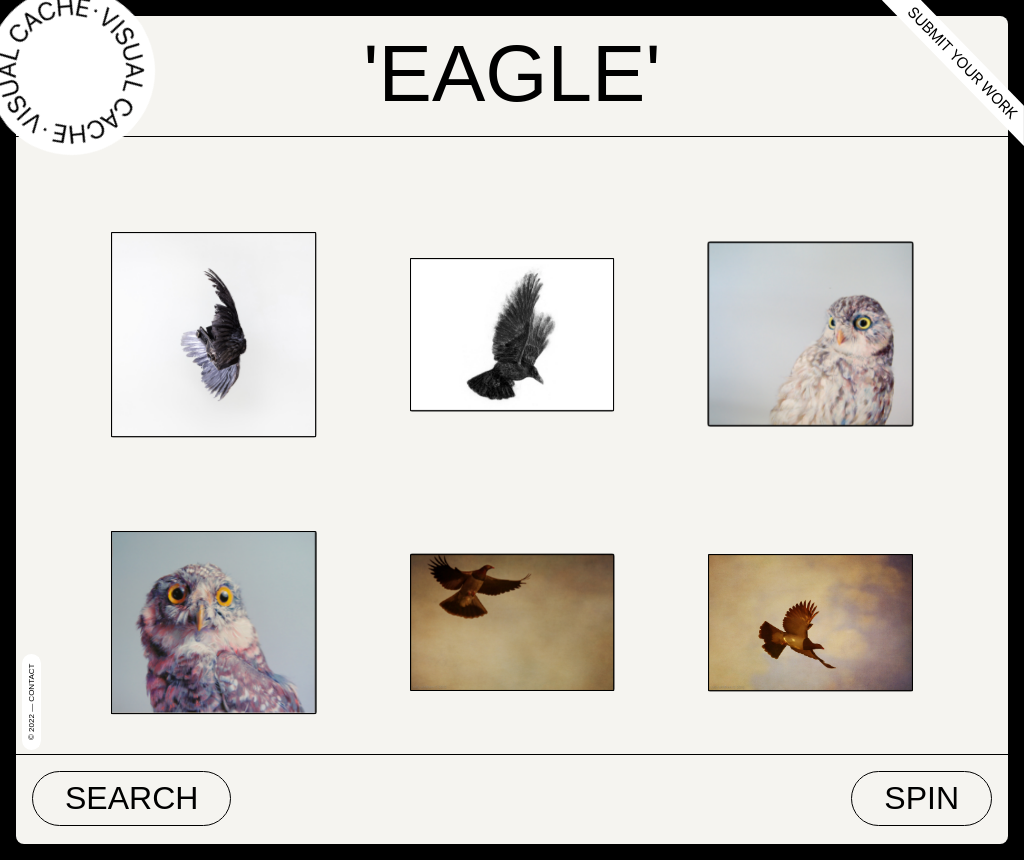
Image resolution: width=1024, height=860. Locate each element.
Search (131, 798)
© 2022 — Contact (31, 702)
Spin (921, 798)
